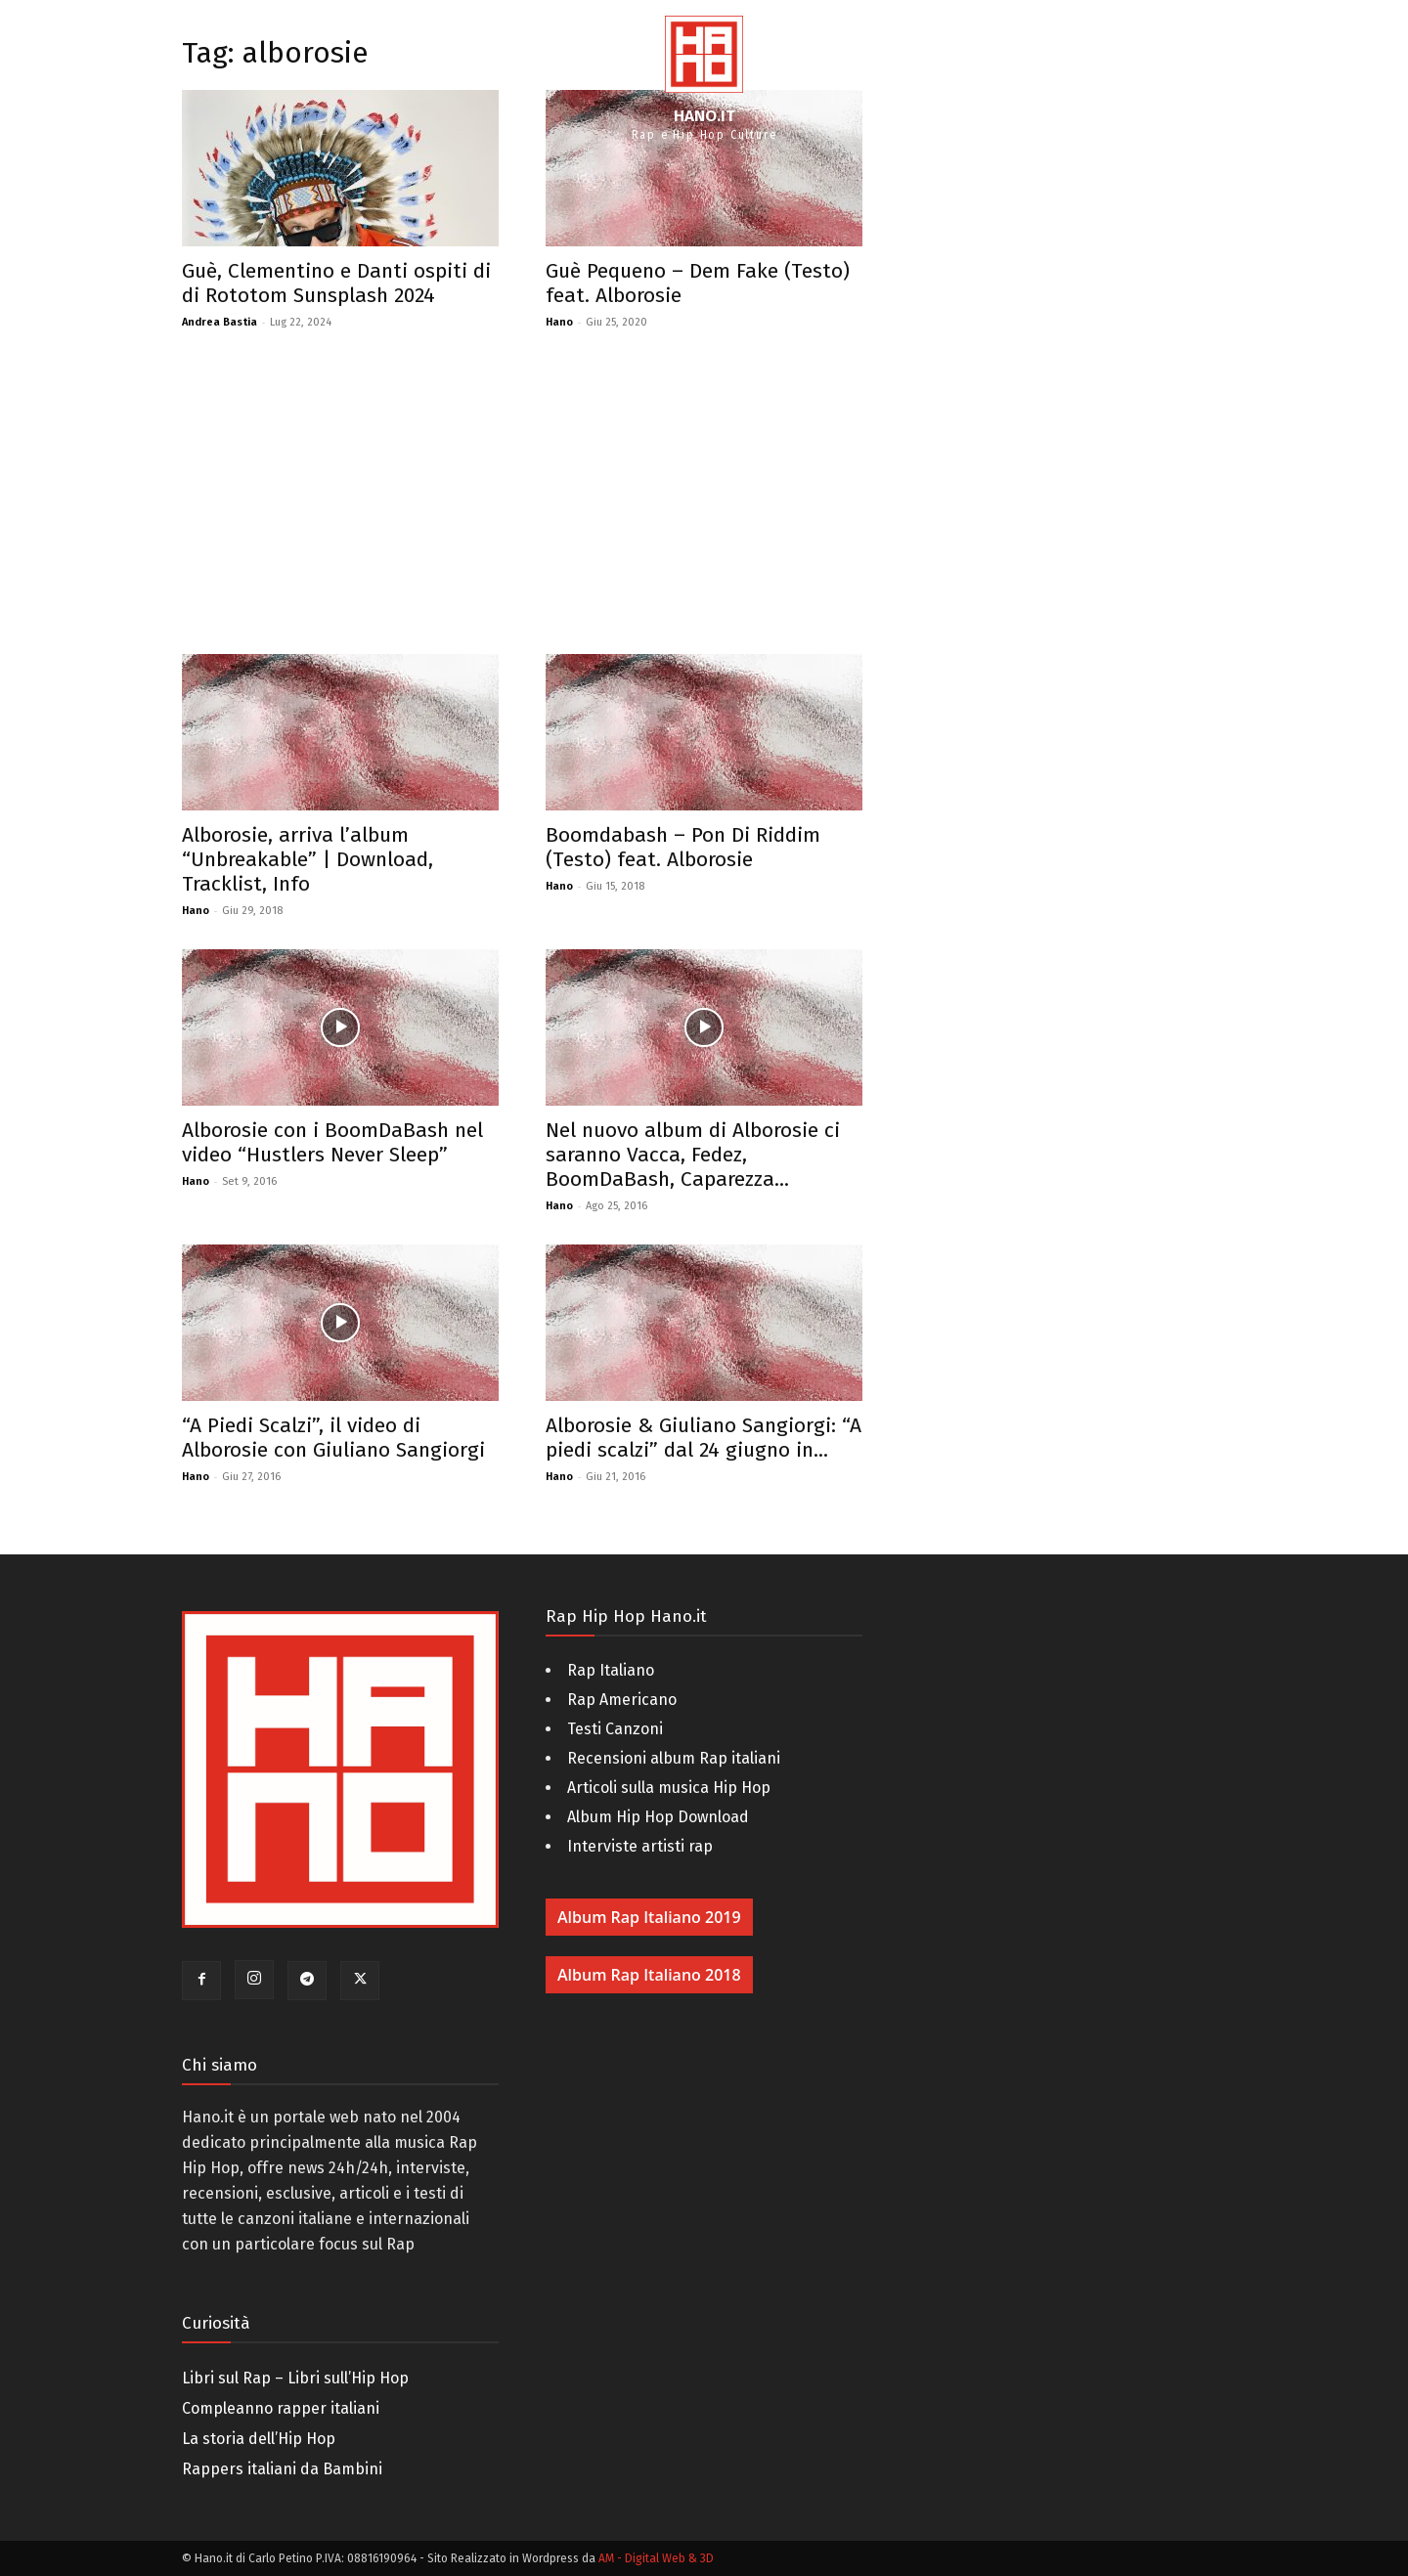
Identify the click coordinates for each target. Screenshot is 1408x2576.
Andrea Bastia (219, 322)
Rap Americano (622, 1699)
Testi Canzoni (615, 1729)
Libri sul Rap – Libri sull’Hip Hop (295, 2378)
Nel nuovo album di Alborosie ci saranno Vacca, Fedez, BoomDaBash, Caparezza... (693, 1154)
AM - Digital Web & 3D (656, 2558)
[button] (1368, 78)
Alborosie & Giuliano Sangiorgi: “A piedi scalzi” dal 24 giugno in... (703, 1438)
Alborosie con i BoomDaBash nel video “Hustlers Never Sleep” (332, 1142)
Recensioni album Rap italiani (673, 1758)
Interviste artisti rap (640, 1846)
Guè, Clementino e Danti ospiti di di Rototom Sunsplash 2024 (336, 283)
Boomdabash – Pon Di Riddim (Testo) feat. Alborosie (683, 847)
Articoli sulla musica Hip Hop (668, 1787)
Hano (559, 322)
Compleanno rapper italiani (280, 2408)
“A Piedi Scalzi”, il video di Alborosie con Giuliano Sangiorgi (333, 1438)
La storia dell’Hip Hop (258, 2438)
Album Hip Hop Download (658, 1817)
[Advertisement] (522, 507)
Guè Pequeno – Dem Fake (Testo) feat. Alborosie (698, 283)
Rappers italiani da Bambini (282, 2469)
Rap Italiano (610, 1670)
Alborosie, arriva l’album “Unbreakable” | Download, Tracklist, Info (307, 859)
